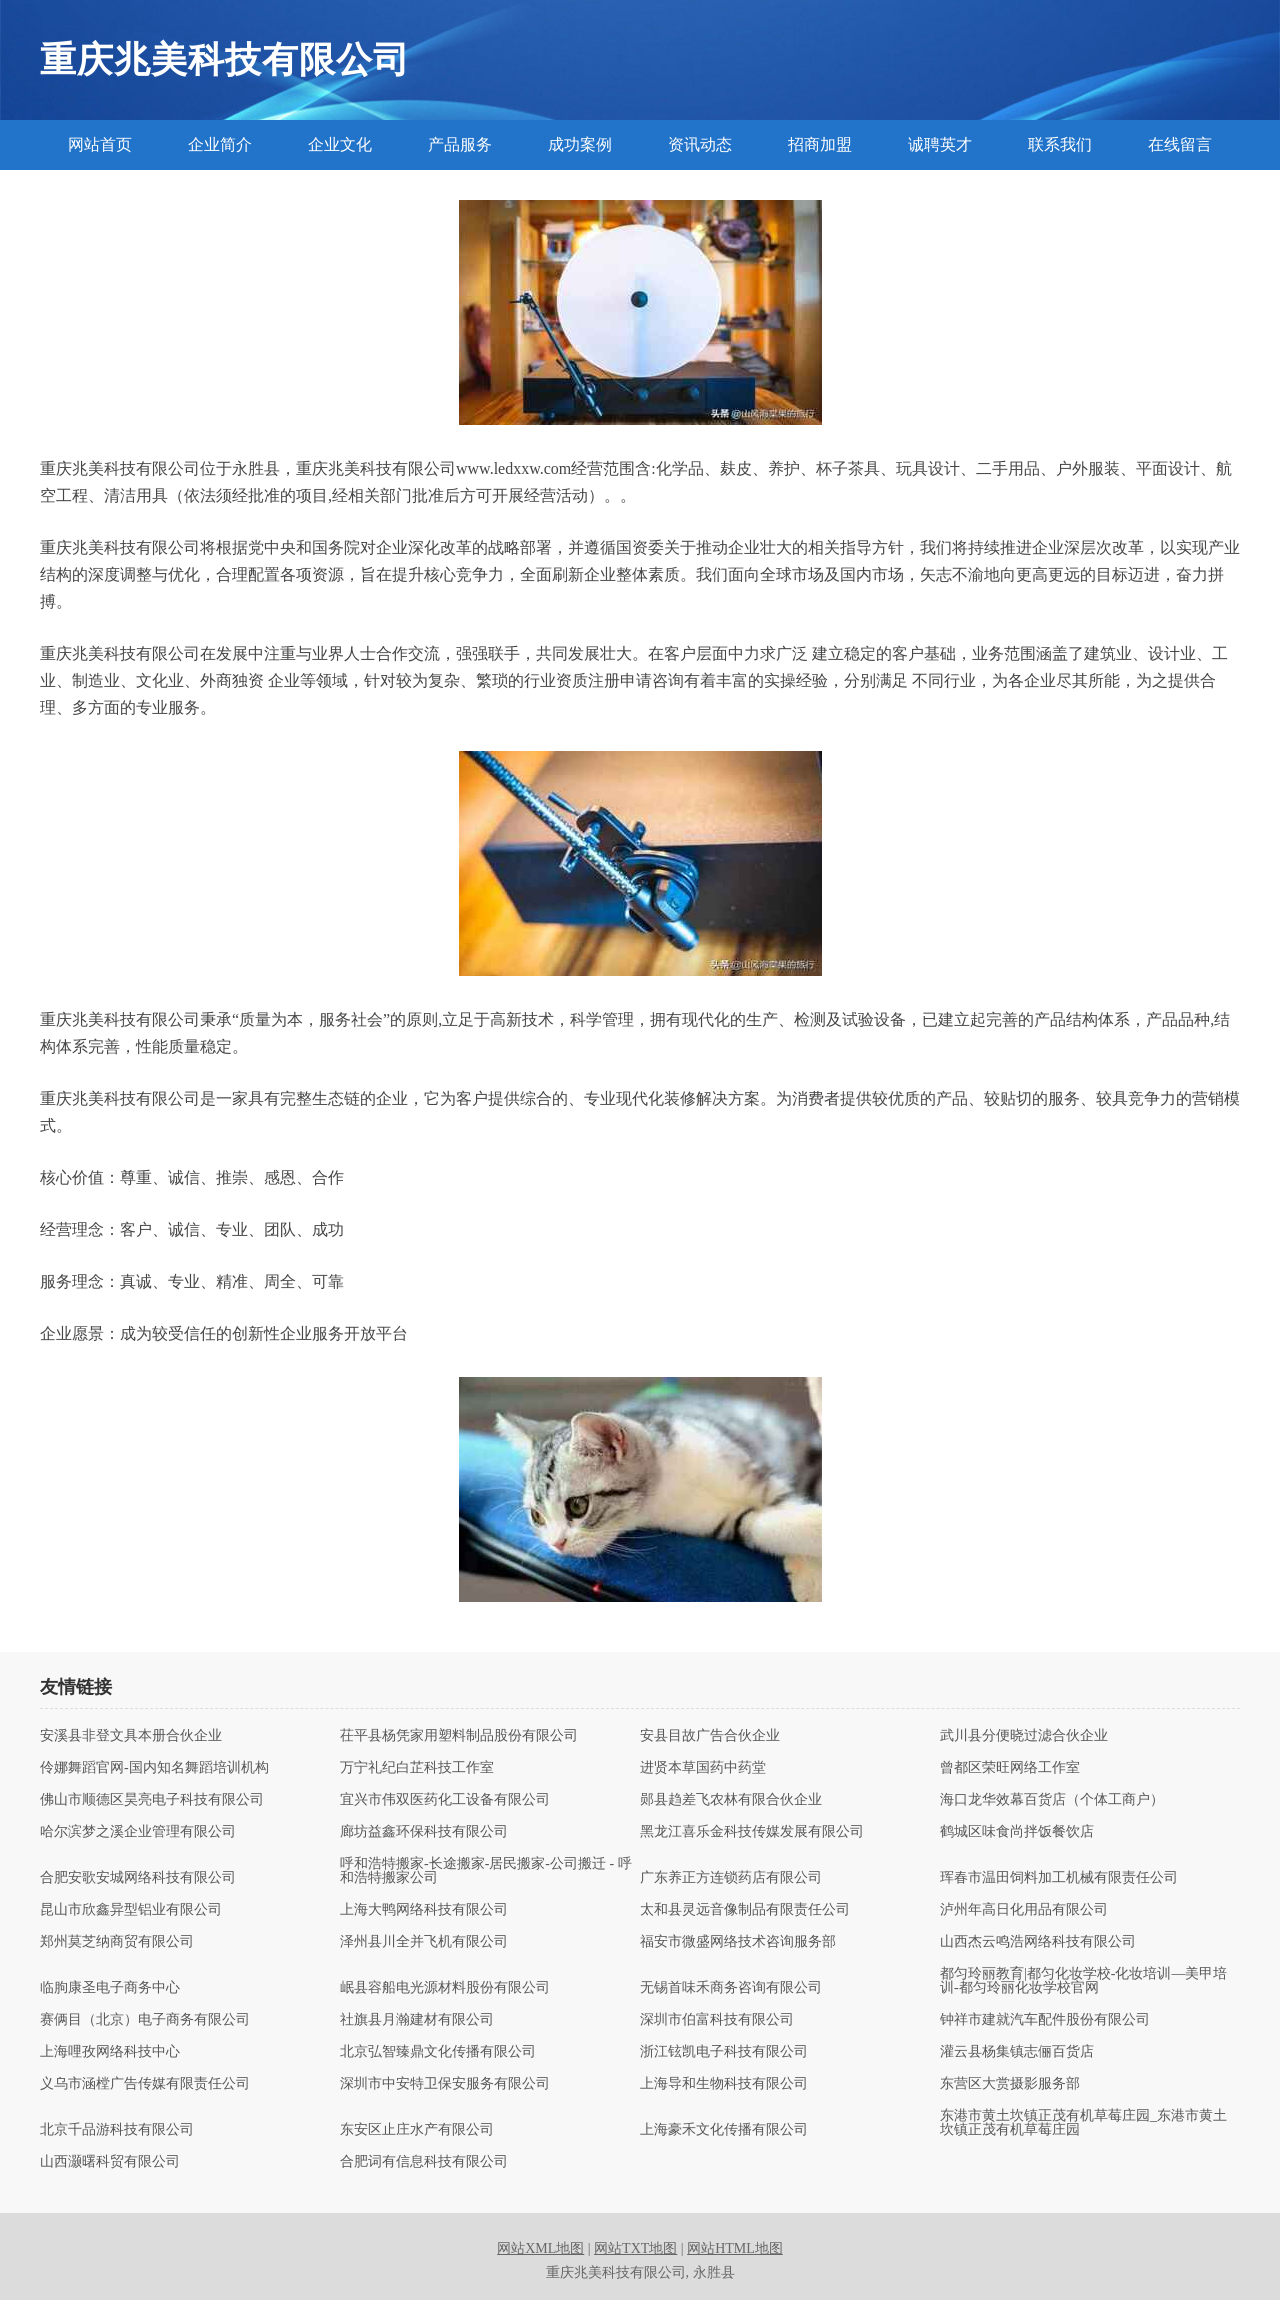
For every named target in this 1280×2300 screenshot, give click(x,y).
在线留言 (1180, 144)
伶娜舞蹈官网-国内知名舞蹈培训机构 (154, 1768)
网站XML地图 (540, 2248)
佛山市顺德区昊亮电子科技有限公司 (152, 1800)
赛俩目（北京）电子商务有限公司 (145, 2020)
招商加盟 (820, 144)
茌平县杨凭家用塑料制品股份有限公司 (459, 1736)
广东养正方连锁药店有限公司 (731, 1878)
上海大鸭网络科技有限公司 (424, 1910)
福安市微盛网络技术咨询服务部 (738, 1942)
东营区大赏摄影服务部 (1010, 2084)
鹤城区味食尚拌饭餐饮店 (1017, 1832)
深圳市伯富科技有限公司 (717, 2020)
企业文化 (340, 144)
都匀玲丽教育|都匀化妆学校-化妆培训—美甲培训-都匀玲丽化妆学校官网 (1083, 1981)
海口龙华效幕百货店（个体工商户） (1052, 1800)
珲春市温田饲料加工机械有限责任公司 (1059, 1878)
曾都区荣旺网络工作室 (1010, 1768)
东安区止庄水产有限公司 (417, 2130)
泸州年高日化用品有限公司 (1024, 1910)
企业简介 (220, 144)
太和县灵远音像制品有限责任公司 (745, 1910)
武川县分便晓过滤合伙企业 (1024, 1736)
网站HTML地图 (735, 2248)
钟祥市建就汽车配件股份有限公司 (1045, 2020)
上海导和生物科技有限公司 (724, 2084)
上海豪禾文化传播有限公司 (724, 2130)
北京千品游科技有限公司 (117, 2130)
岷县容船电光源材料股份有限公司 (445, 1988)
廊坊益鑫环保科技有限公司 (424, 1832)
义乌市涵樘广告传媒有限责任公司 (145, 2084)
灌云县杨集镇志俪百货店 (1017, 2052)
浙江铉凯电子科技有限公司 (724, 2052)
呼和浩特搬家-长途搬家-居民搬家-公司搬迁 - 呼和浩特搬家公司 (486, 1871)
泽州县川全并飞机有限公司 (424, 1942)
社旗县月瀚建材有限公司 (417, 2020)
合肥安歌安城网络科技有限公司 (138, 1878)
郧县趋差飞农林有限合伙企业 (731, 1800)
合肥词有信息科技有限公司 (424, 2162)
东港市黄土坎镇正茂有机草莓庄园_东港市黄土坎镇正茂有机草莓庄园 (1083, 2123)
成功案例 (580, 144)
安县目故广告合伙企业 (710, 1736)
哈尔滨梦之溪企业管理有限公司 (138, 1832)
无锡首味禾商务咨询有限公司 (731, 1988)
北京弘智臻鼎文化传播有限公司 (438, 2052)
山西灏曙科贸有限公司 (110, 2162)
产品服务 (460, 144)
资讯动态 (700, 144)
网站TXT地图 (635, 2248)
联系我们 (1060, 144)
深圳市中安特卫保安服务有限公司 (445, 2084)
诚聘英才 (940, 144)
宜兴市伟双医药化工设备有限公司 (445, 1800)
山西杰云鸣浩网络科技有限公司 (1038, 1942)
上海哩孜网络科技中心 (110, 2052)
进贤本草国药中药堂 (703, 1768)
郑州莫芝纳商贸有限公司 (117, 1942)
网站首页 (100, 144)
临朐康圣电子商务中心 (110, 1988)
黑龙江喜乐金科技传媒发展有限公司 (752, 1832)
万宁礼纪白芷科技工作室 (417, 1768)
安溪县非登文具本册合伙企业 (131, 1736)
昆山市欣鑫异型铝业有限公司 (131, 1910)
